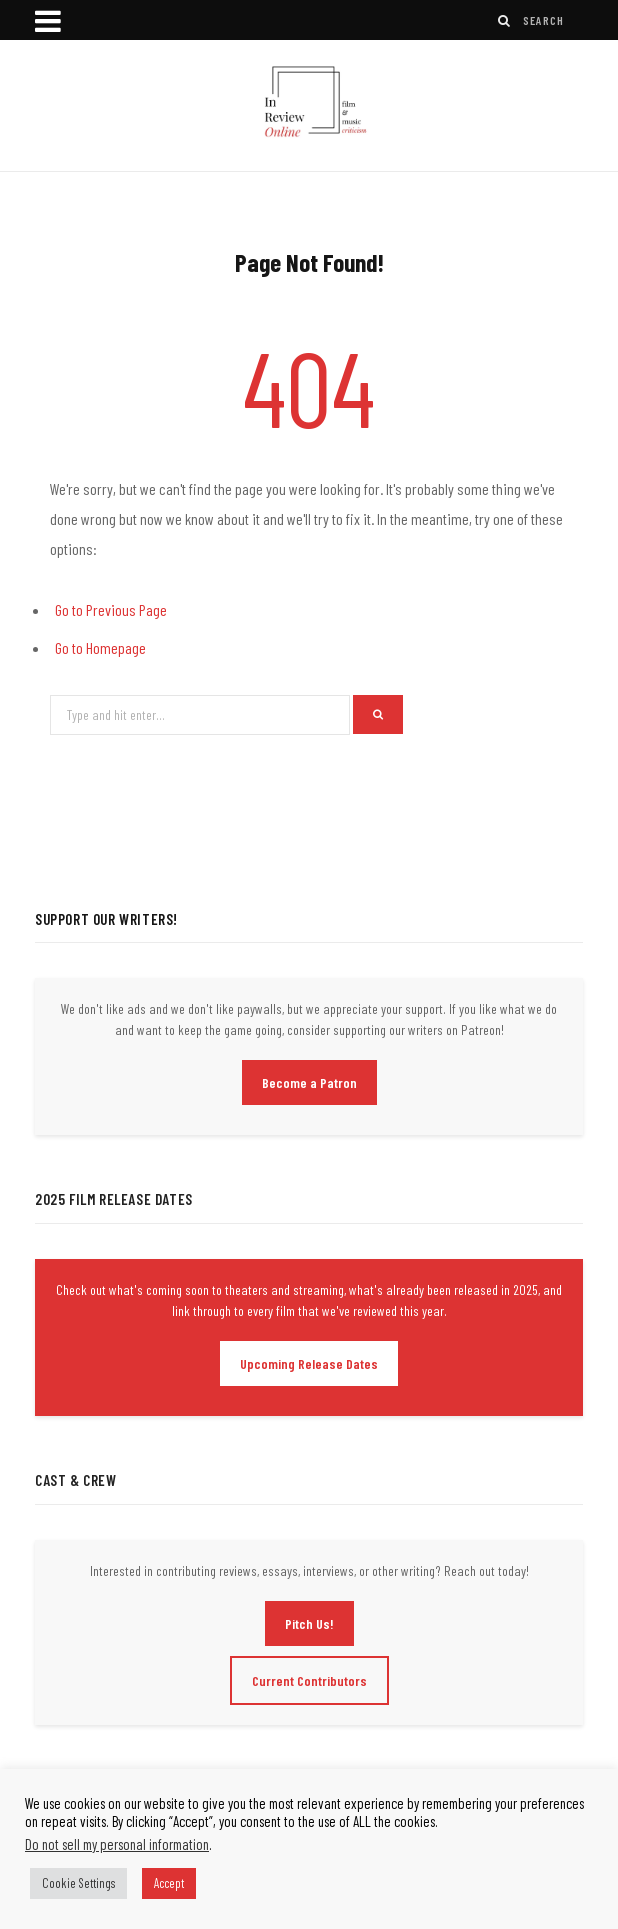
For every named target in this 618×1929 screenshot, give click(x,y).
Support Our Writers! (106, 919)
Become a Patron (309, 1082)
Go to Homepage (100, 647)
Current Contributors (309, 1680)
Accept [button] (169, 1883)
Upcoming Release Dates (309, 1363)
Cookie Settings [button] (78, 1883)
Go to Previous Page (111, 609)
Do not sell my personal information (117, 1844)
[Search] (505, 20)
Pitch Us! (309, 1623)
